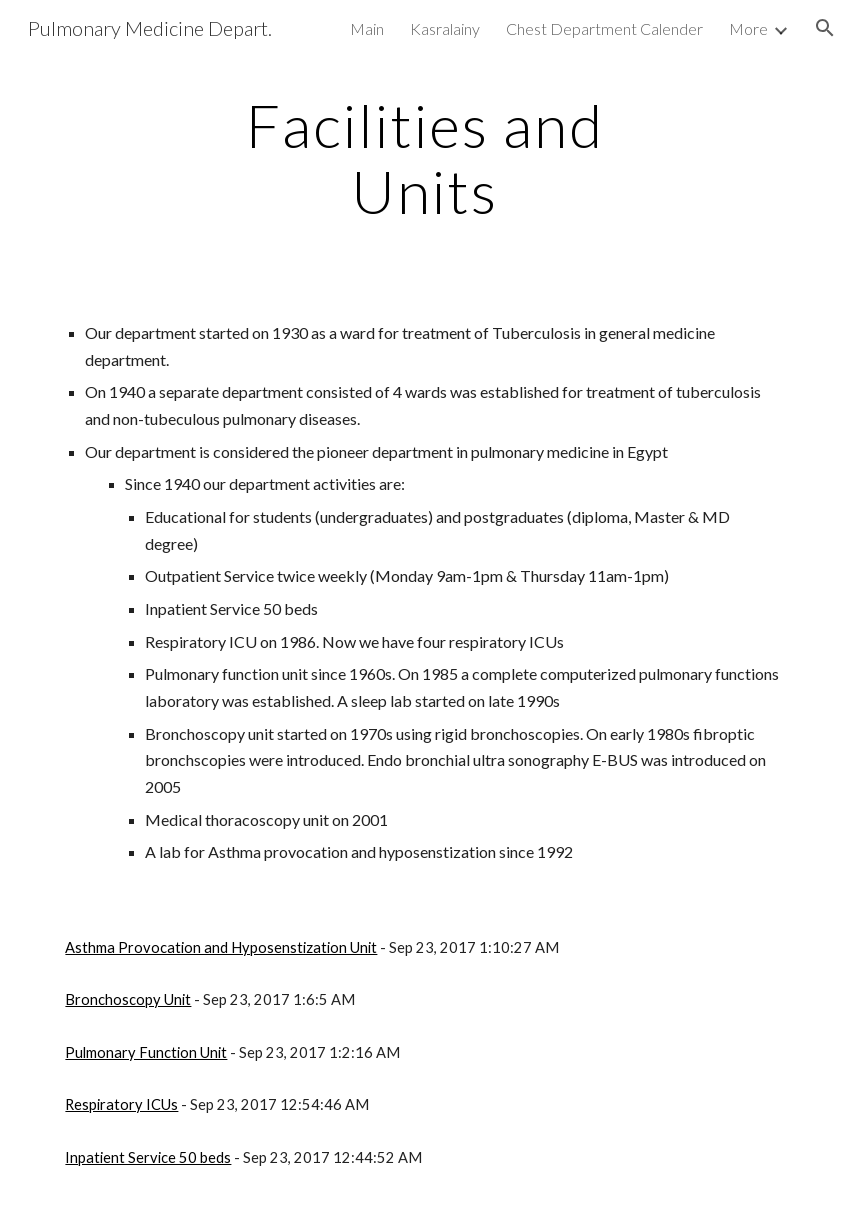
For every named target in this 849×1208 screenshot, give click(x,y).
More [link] (748, 28)
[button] (825, 28)
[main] (424, 158)
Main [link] (367, 28)
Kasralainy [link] (445, 28)
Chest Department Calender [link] (604, 28)
